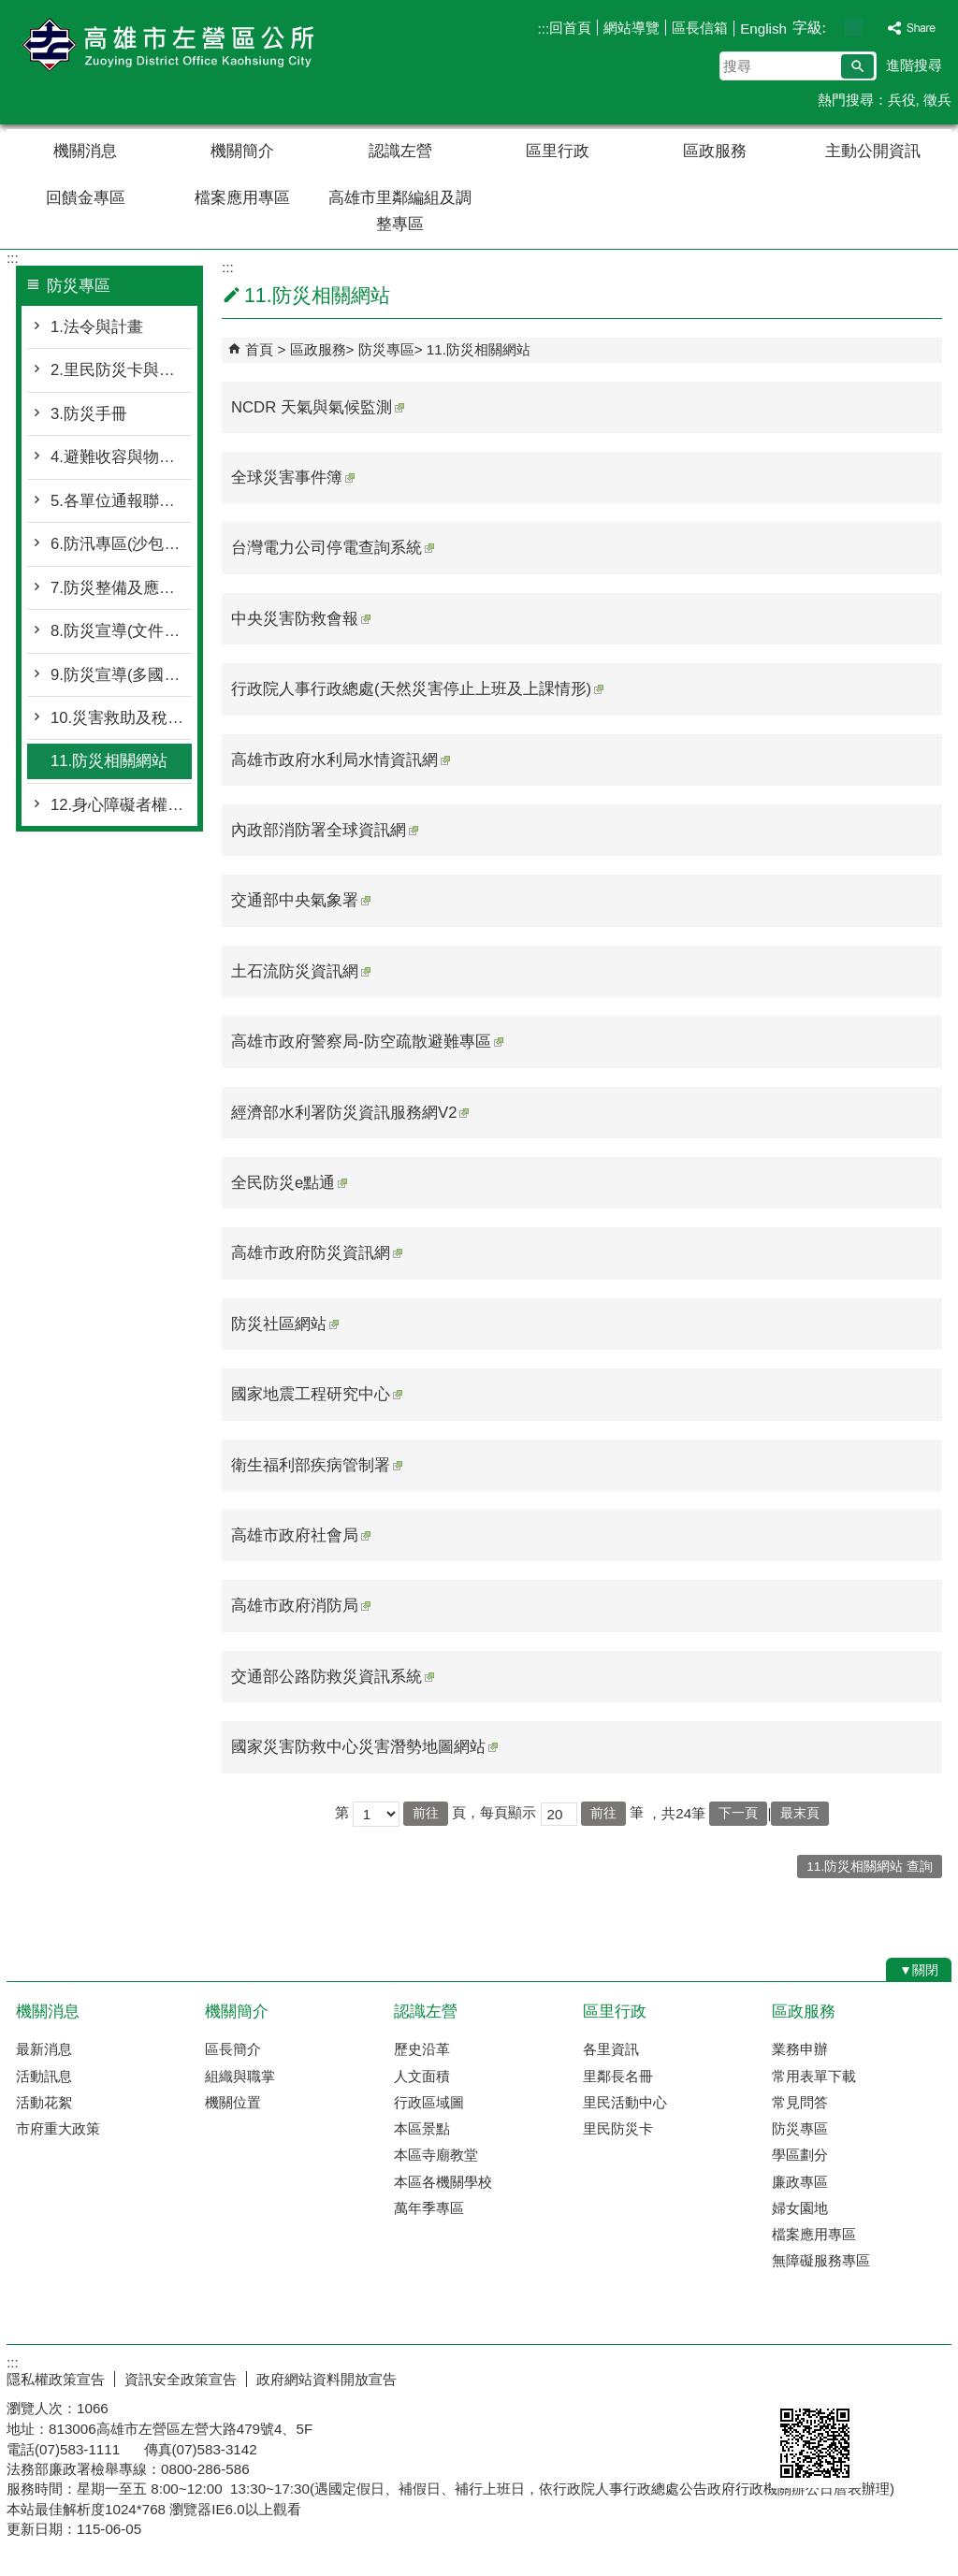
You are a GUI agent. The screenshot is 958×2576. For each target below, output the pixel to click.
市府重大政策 (58, 2128)
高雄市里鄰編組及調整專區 (400, 211)
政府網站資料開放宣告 (326, 2379)
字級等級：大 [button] (873, 28)
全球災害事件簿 (293, 477)
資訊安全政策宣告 (180, 2379)
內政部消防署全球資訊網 (324, 830)
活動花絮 (44, 2102)
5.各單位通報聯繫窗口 (121, 501)
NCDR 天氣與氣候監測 (317, 407)
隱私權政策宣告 (56, 2379)
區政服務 (715, 151)
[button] (857, 66)
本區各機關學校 (443, 2182)
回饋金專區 (85, 198)
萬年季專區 (429, 2208)
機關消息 (85, 151)
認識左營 (400, 151)
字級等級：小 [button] (834, 28)
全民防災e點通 (289, 1183)
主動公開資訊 (873, 151)
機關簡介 (242, 151)
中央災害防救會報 (300, 619)
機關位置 (233, 2102)
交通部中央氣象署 (300, 900)
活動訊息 (44, 2076)
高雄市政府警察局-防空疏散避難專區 (367, 1041)
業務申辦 (800, 2049)
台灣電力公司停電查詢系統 (332, 548)
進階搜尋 (914, 65)
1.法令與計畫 (97, 327)
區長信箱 (700, 28)
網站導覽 (631, 28)
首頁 (259, 349)
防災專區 (386, 349)
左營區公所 (165, 45)
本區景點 (422, 2128)
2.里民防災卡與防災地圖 (121, 370)
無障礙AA (883, 2376)
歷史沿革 (422, 2049)
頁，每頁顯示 (494, 1812)
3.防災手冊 (89, 414)
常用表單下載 (814, 2076)
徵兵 (937, 100)
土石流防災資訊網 (300, 971)
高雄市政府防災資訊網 (316, 1253)
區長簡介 (233, 2049)
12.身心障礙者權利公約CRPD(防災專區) (121, 805)
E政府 (791, 2375)
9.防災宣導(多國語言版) (121, 675)
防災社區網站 (285, 1324)
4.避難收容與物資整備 (121, 457)
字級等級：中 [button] (854, 27)
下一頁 (738, 1813)
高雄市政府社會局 (300, 1535)
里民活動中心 (625, 2102)
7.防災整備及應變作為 (121, 588)
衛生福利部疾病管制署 (316, 1465)
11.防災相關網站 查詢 (869, 1867)
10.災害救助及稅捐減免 (121, 718)
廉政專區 (800, 2182)
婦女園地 (800, 2208)
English (763, 28)
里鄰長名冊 (618, 2076)
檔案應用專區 (242, 198)
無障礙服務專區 (821, 2260)
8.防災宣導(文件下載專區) (121, 631)
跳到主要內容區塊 (9, 9)
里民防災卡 (618, 2128)
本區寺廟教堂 (436, 2155)
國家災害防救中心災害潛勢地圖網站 (364, 1747)
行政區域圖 (429, 2102)
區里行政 (557, 151)
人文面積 (422, 2076)
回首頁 (570, 28)
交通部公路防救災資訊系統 (332, 1677)
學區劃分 (800, 2155)
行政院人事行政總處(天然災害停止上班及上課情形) (417, 689)
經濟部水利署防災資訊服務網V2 (350, 1113)
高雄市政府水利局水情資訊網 (340, 760)
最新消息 (44, 2049)
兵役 (902, 100)
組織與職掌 (240, 2076)
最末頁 (800, 1813)
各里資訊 (611, 2049)
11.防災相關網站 (109, 761)
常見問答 (800, 2102)
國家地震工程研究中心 (316, 1394)
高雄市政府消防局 (300, 1605)
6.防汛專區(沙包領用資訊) (121, 544)
